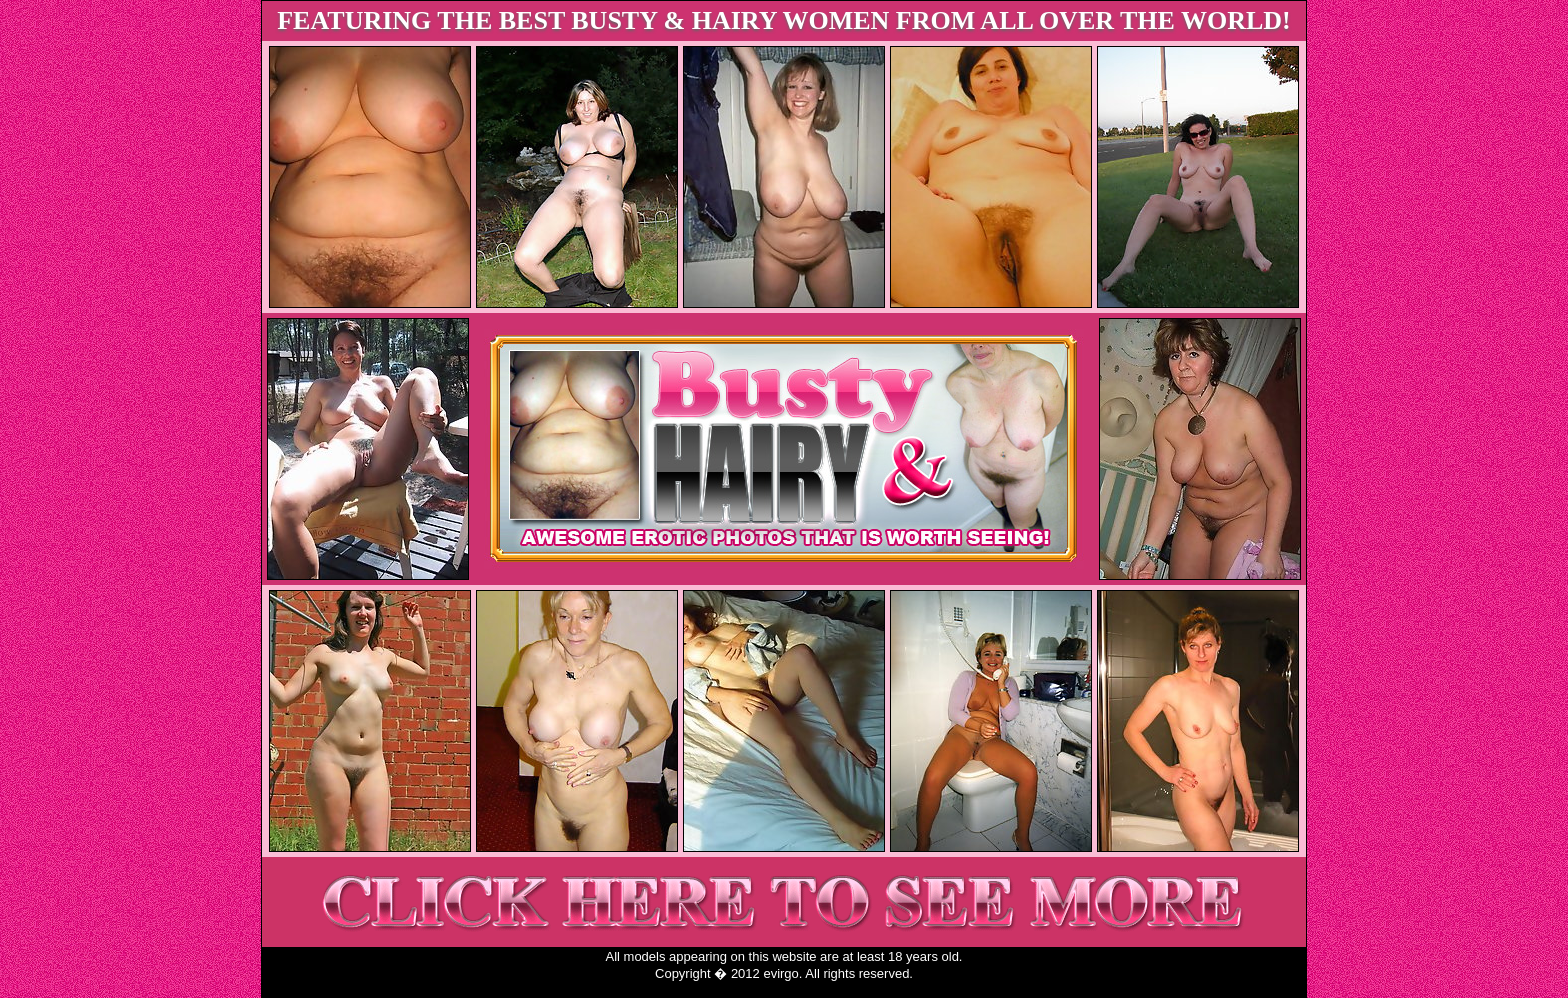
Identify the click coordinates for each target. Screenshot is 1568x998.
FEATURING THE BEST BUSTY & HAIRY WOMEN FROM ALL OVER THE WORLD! (784, 20)
